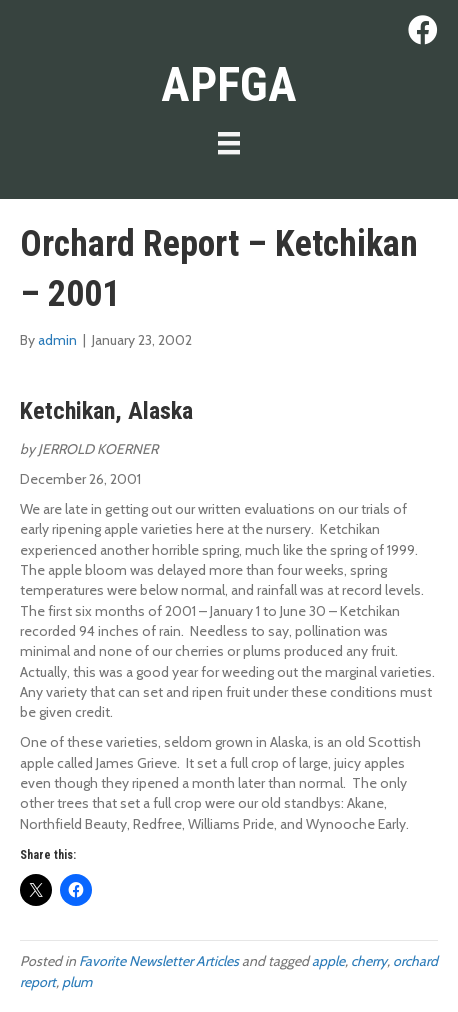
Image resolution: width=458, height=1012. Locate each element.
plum (77, 982)
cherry (369, 961)
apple (328, 961)
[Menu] (229, 143)
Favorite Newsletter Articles (159, 961)
